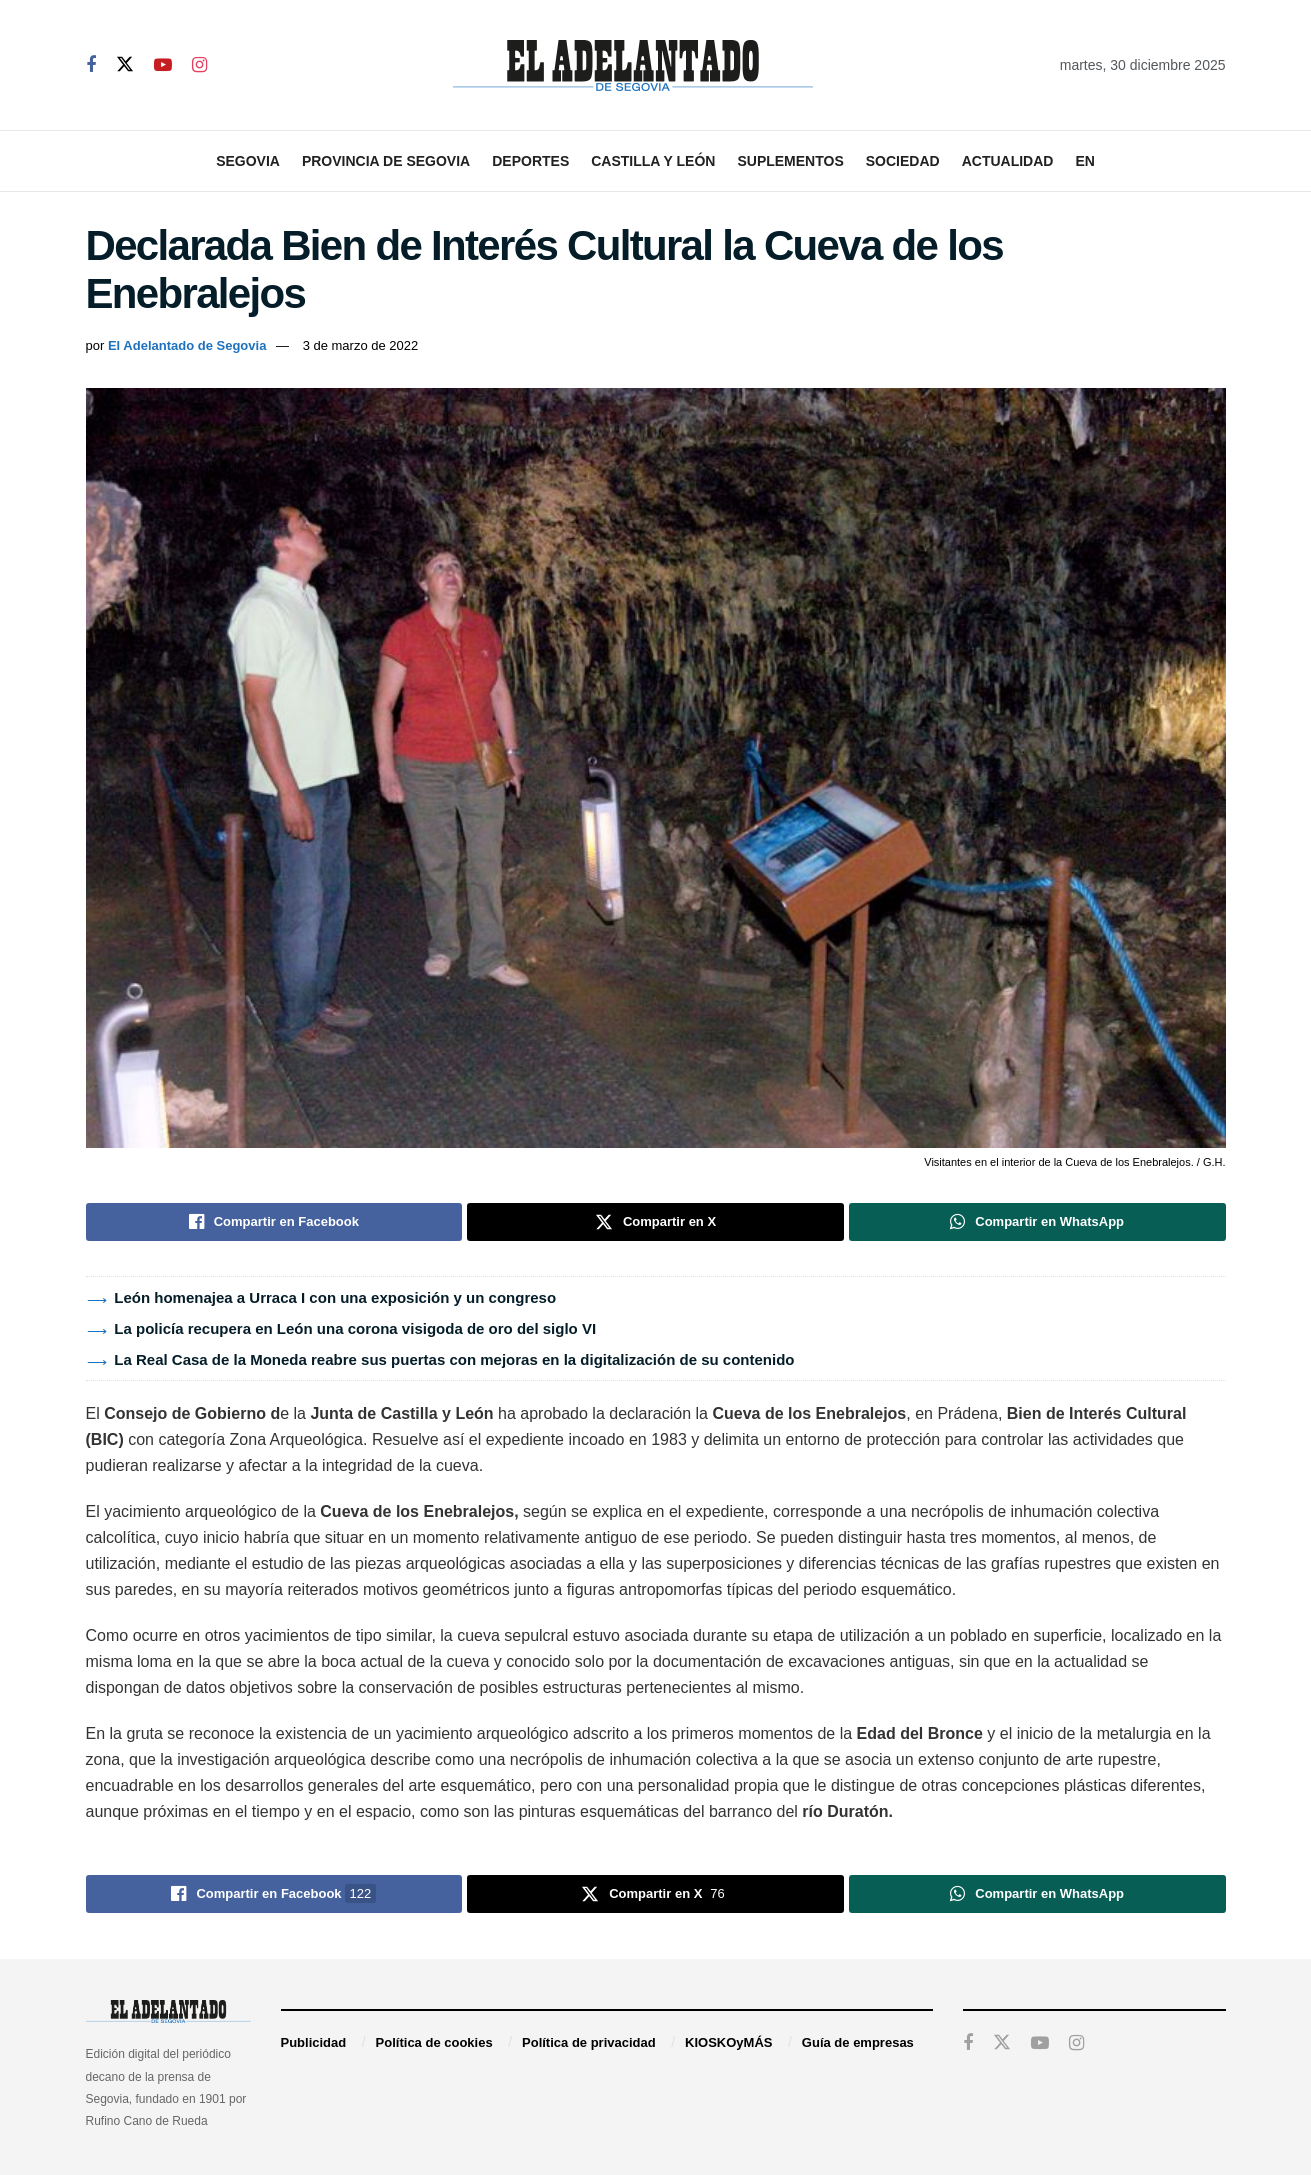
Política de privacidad (589, 2042)
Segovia (248, 161)
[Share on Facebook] (274, 1222)
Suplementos (790, 161)
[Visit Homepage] (633, 65)
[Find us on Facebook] (91, 65)
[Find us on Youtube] (163, 65)
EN (1084, 161)
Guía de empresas (858, 2042)
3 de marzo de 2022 (361, 345)
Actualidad (1008, 161)
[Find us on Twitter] (125, 65)
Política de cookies (434, 2042)
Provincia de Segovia (386, 161)
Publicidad (314, 2042)
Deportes (530, 161)
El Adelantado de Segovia (187, 345)
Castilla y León (653, 161)
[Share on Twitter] (655, 1222)
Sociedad (903, 161)
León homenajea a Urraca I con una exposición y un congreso (335, 1297)
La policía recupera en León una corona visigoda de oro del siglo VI (355, 1328)
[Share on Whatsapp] (1037, 1222)
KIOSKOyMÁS (728, 2042)
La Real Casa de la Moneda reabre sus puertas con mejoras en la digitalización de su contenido (454, 1359)
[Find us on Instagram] (199, 65)
